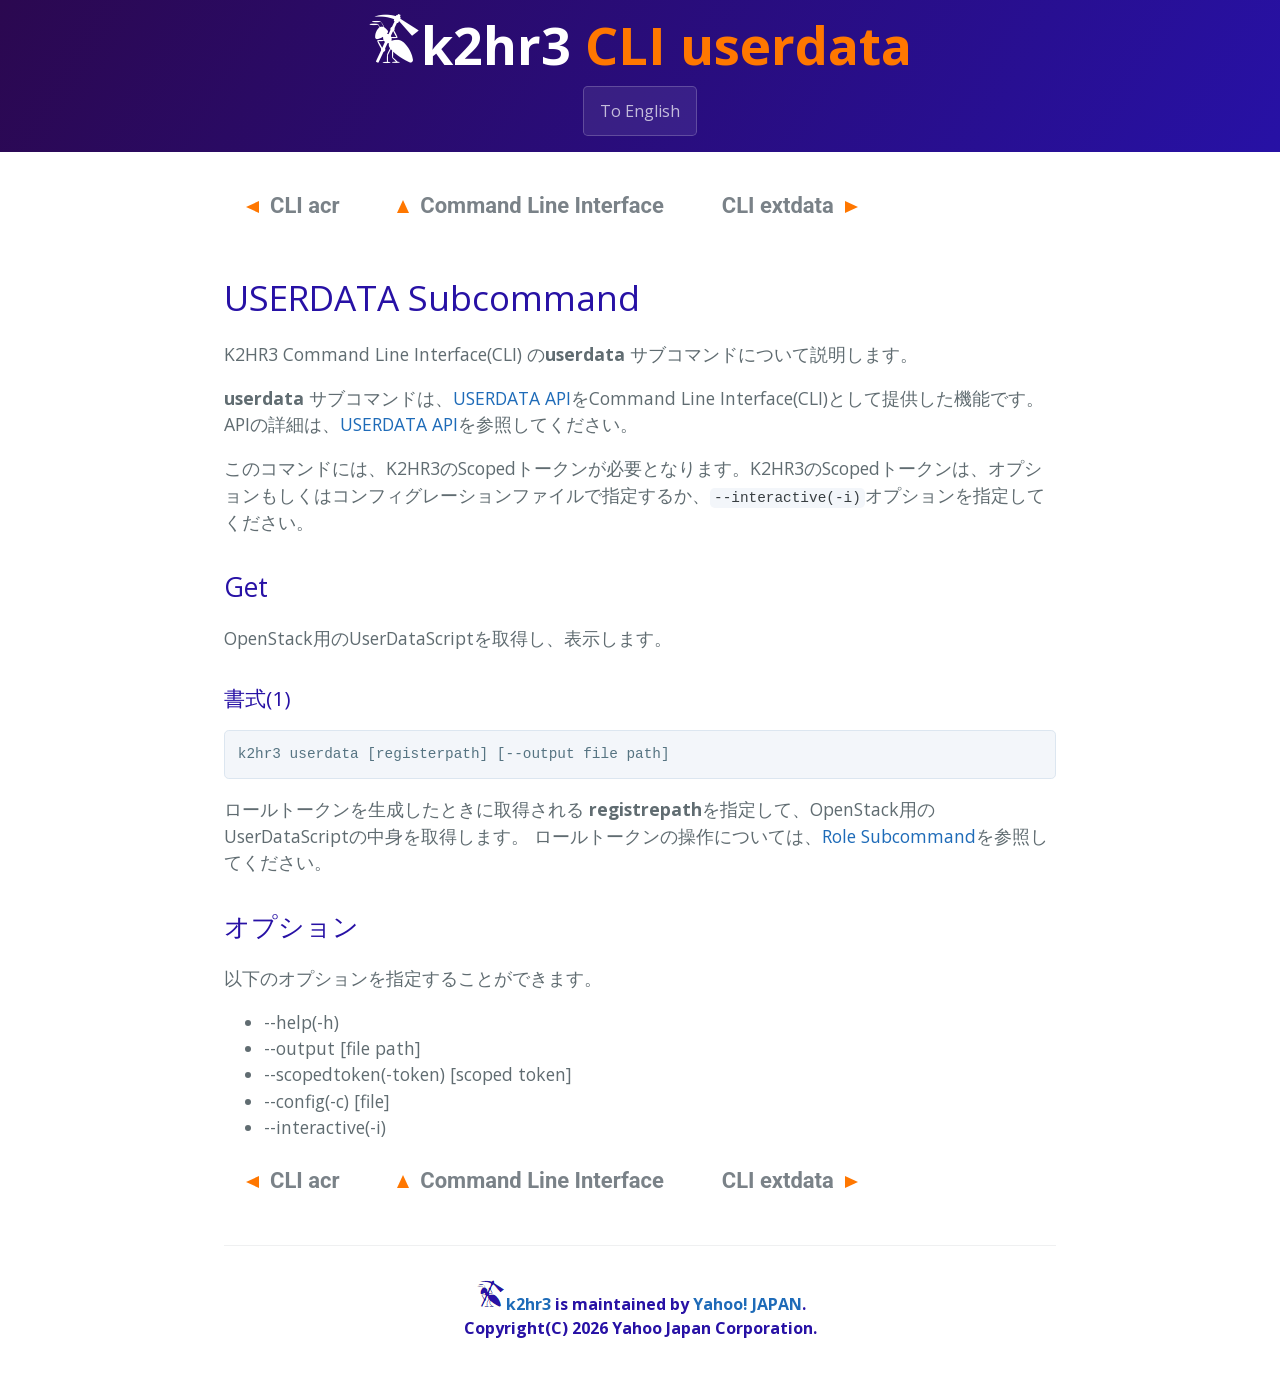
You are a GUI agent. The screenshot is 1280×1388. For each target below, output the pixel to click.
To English (640, 111)
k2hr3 (528, 1304)
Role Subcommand (899, 836)
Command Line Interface (530, 205)
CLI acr (293, 205)
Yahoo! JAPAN (747, 1304)
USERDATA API (512, 398)
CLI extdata (790, 205)
